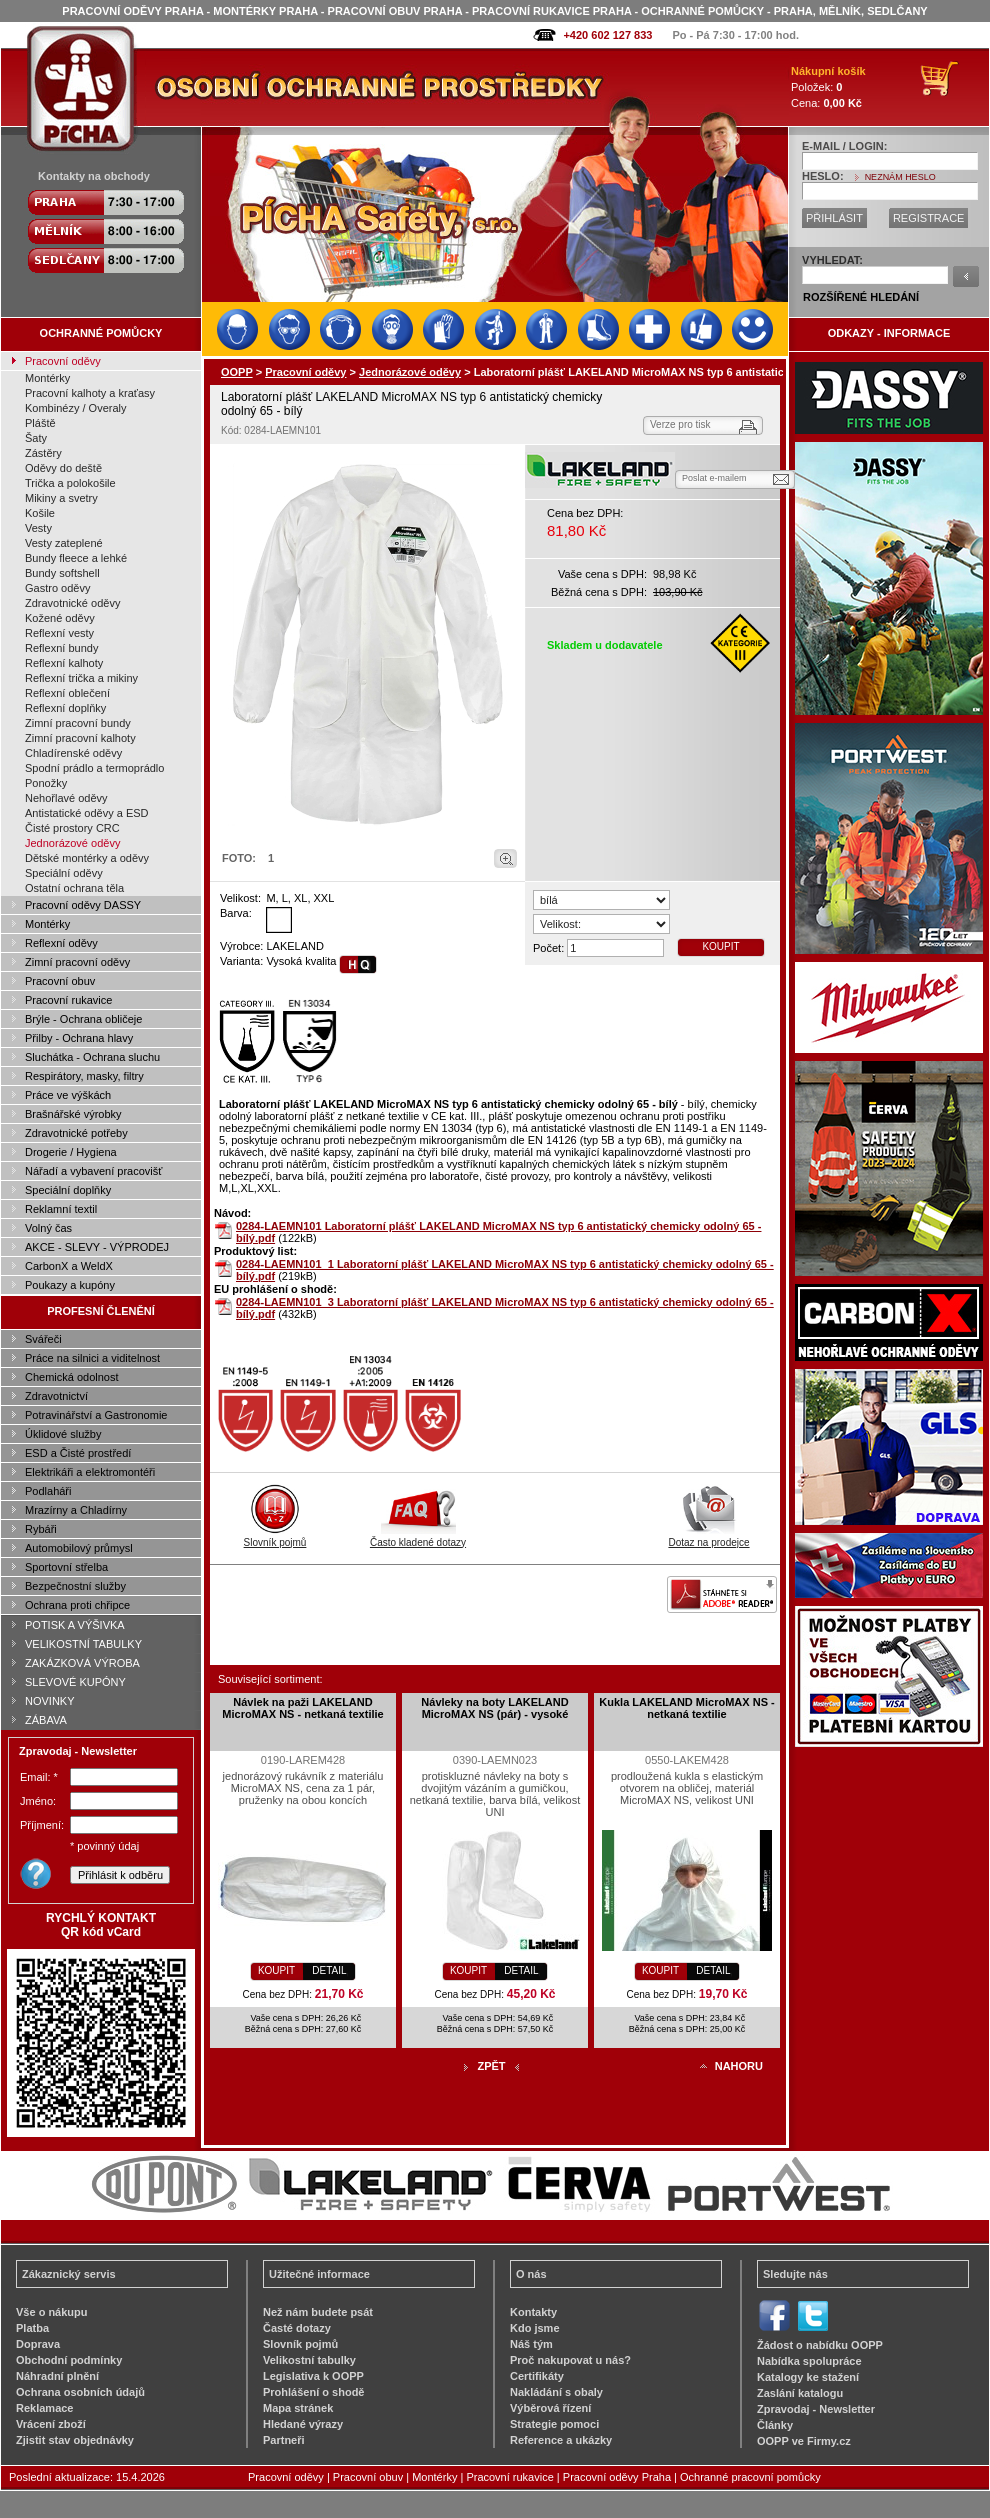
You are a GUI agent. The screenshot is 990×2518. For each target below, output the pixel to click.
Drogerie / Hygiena (71, 1152)
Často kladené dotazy (418, 1537)
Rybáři (41, 1529)
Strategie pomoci (554, 2424)
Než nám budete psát (318, 2312)
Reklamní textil (61, 1209)
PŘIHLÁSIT (834, 218)
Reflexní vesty (59, 633)
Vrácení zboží (51, 2424)
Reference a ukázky (561, 2440)
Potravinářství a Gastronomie (96, 1415)
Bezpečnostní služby (75, 1586)
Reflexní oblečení (67, 693)
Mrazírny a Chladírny (76, 1510)
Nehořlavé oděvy (66, 798)
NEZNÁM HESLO (900, 177)
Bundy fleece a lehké (76, 558)
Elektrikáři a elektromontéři (90, 1472)
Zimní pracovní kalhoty (80, 738)
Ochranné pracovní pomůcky (750, 2477)
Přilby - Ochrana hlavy (79, 1038)
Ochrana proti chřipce (77, 1605)
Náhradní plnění (57, 2376)
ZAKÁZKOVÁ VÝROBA (82, 1663)
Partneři (284, 2440)
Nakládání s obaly (556, 2392)
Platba (32, 2328)
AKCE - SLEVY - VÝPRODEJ (97, 1247)
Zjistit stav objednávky (75, 2440)
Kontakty (533, 2312)
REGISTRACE (929, 218)
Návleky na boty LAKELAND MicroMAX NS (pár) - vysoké (494, 1708)
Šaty (36, 438)
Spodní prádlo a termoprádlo (94, 768)
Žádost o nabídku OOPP (820, 2345)
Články (775, 2425)
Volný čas (48, 1228)
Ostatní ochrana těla (74, 888)
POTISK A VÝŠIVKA (75, 1625)
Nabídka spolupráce (809, 2361)
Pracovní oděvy (63, 361)
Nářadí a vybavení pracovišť (93, 1171)
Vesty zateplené (64, 543)
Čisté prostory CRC (72, 828)
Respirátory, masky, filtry (84, 1076)
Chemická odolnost (72, 1377)
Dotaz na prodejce (708, 1537)
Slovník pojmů (275, 1537)
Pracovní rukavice (68, 1000)
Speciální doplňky (68, 1190)
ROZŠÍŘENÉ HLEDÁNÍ (861, 297)
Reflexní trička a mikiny (81, 678)
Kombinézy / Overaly (75, 408)
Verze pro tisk (680, 424)
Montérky (47, 378)
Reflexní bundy (61, 648)
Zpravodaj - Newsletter (816, 2409)
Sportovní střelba (66, 1567)
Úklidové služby (63, 1434)
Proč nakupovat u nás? (570, 2360)
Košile (40, 513)
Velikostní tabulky (309, 2360)
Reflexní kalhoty (64, 663)
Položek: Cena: (828, 87)
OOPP (237, 372)
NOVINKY (50, 1701)
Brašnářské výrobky (73, 1114)
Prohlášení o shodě (313, 2392)
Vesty (38, 528)
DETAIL (329, 1970)
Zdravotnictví (56, 1396)
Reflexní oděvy (61, 943)
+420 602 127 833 (607, 35)
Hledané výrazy (303, 2424)
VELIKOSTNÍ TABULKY (83, 1644)
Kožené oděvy (60, 618)
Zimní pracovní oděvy (77, 962)
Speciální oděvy (64, 873)
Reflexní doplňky (65, 708)
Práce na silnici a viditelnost (92, 1358)
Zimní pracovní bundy (78, 723)
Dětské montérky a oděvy (87, 858)
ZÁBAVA (46, 1720)
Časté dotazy (297, 2328)
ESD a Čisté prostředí (78, 1453)
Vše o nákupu (52, 2312)
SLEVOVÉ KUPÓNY (75, 1682)
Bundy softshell (62, 573)
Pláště (40, 423)
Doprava (38, 2344)
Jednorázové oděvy (72, 843)
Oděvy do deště (63, 468)
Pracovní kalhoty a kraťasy (90, 393)
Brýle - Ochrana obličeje (83, 1019)
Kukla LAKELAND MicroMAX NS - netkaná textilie (686, 1708)
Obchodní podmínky (69, 2360)
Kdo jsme (535, 2328)
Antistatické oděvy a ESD (87, 813)
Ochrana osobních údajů (80, 2392)
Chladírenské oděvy (73, 753)
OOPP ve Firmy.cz (804, 2441)
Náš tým (531, 2344)
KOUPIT (720, 946)
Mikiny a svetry (61, 498)
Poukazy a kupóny (70, 1285)
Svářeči (43, 1339)
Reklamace (45, 2408)
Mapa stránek (298, 2408)
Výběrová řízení (550, 2408)
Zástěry (43, 453)
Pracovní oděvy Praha (617, 2477)
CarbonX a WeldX (69, 1266)
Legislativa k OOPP (313, 2376)
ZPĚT (491, 2066)
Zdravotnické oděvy (72, 603)
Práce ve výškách (68, 1095)
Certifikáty (537, 2376)
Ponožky (46, 783)
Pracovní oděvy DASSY (83, 905)
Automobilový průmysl (79, 1548)
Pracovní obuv (60, 981)
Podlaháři (48, 1491)
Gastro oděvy (57, 588)
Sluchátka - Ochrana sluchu (92, 1057)
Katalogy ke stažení (808, 2377)
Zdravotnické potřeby (76, 1133)
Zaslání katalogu (800, 2393)
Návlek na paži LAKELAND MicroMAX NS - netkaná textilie (302, 1708)
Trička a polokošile (70, 483)
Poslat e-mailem (714, 478)
